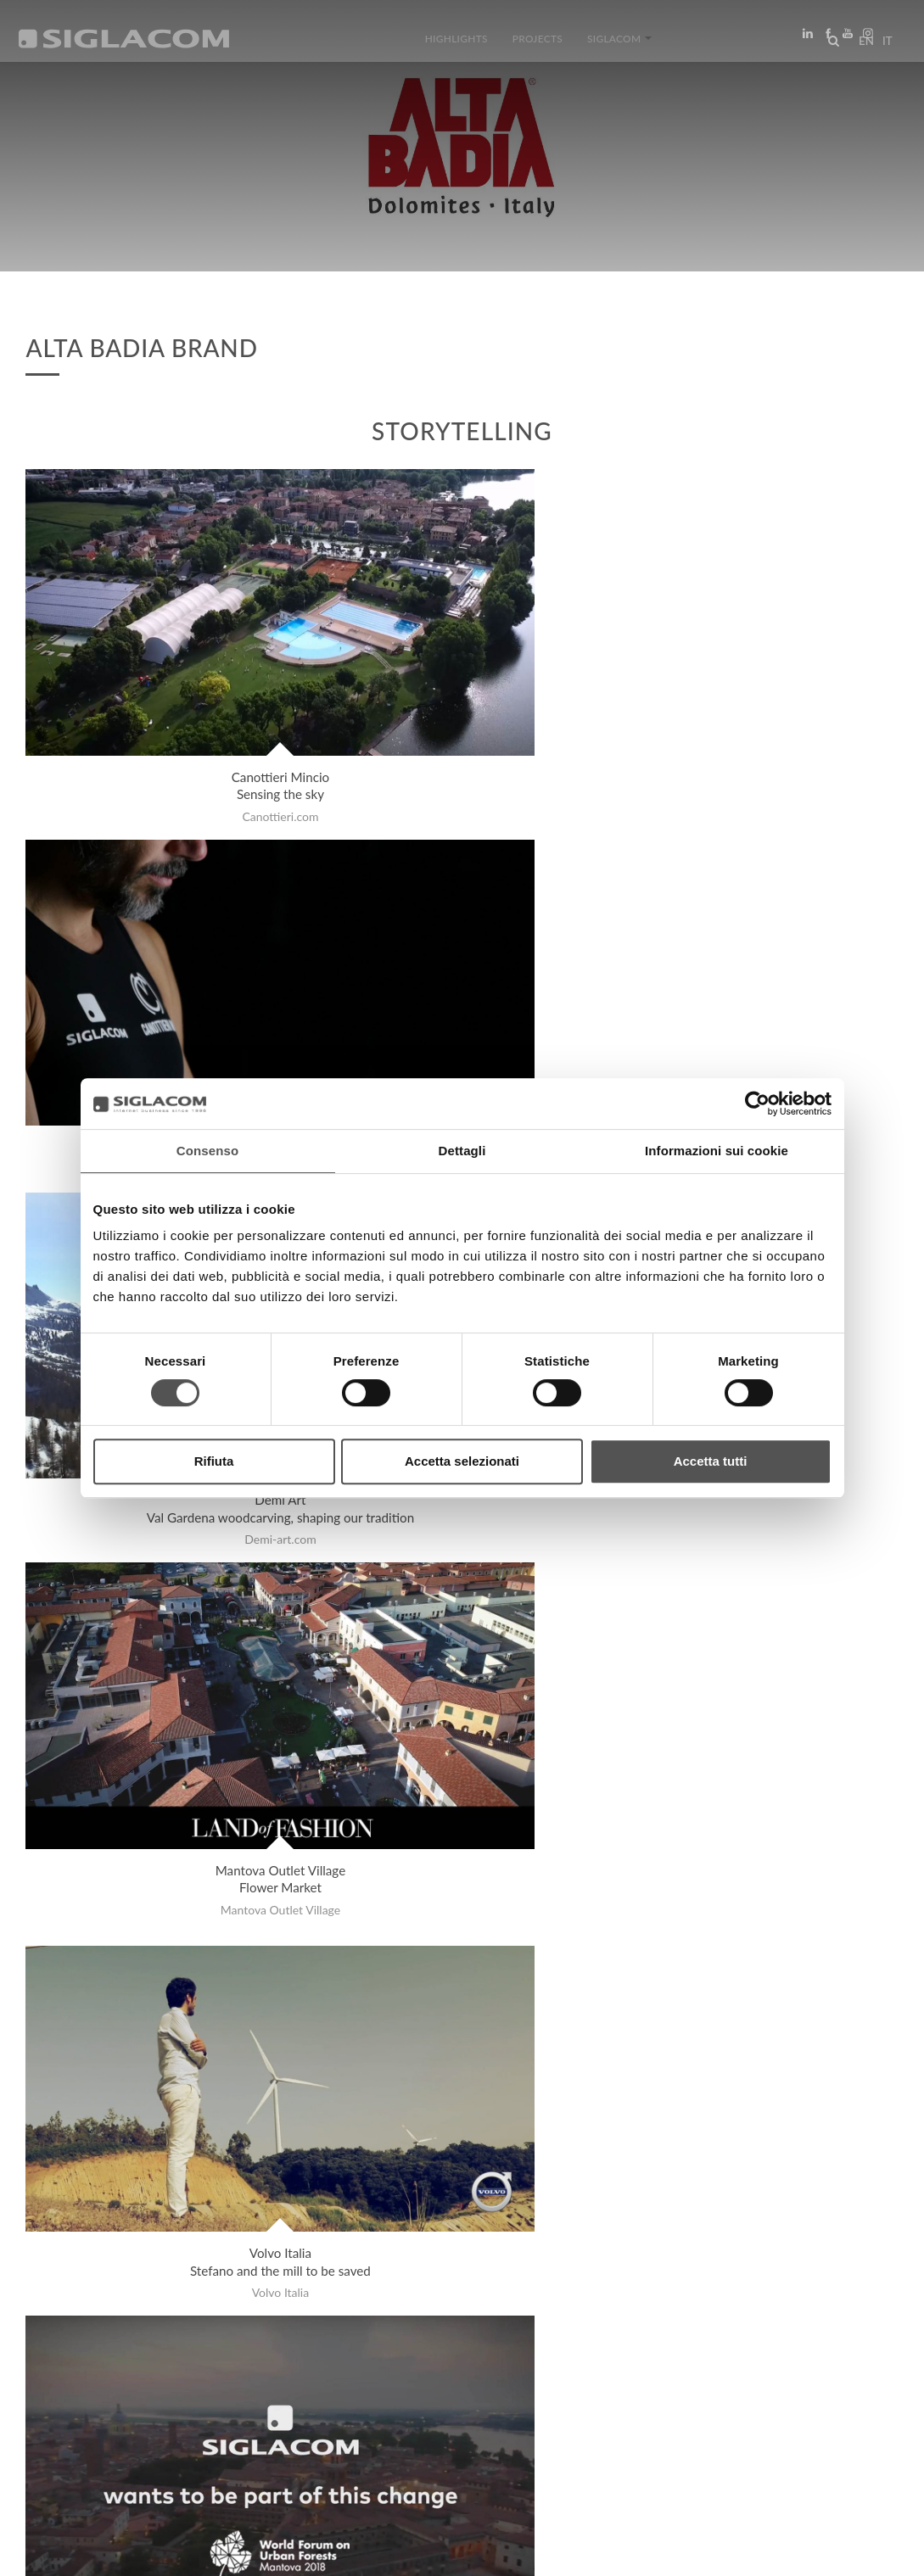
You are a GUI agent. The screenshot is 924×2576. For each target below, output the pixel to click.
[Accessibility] (371, 2550)
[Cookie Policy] (154, 2550)
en (861, 46)
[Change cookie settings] (265, 2550)
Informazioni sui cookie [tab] (716, 1150)
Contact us (391, 2410)
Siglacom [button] (612, 44)
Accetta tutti (711, 1461)
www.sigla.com (849, 2551)
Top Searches (85, 2410)
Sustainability (280, 2410)
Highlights (465, 44)
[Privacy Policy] (69, 2550)
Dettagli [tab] (462, 1150)
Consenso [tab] (207, 1150)
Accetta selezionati (462, 1461)
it (882, 46)
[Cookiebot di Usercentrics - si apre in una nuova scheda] (757, 1103)
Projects (537, 44)
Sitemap (181, 2410)
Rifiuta (214, 1461)
